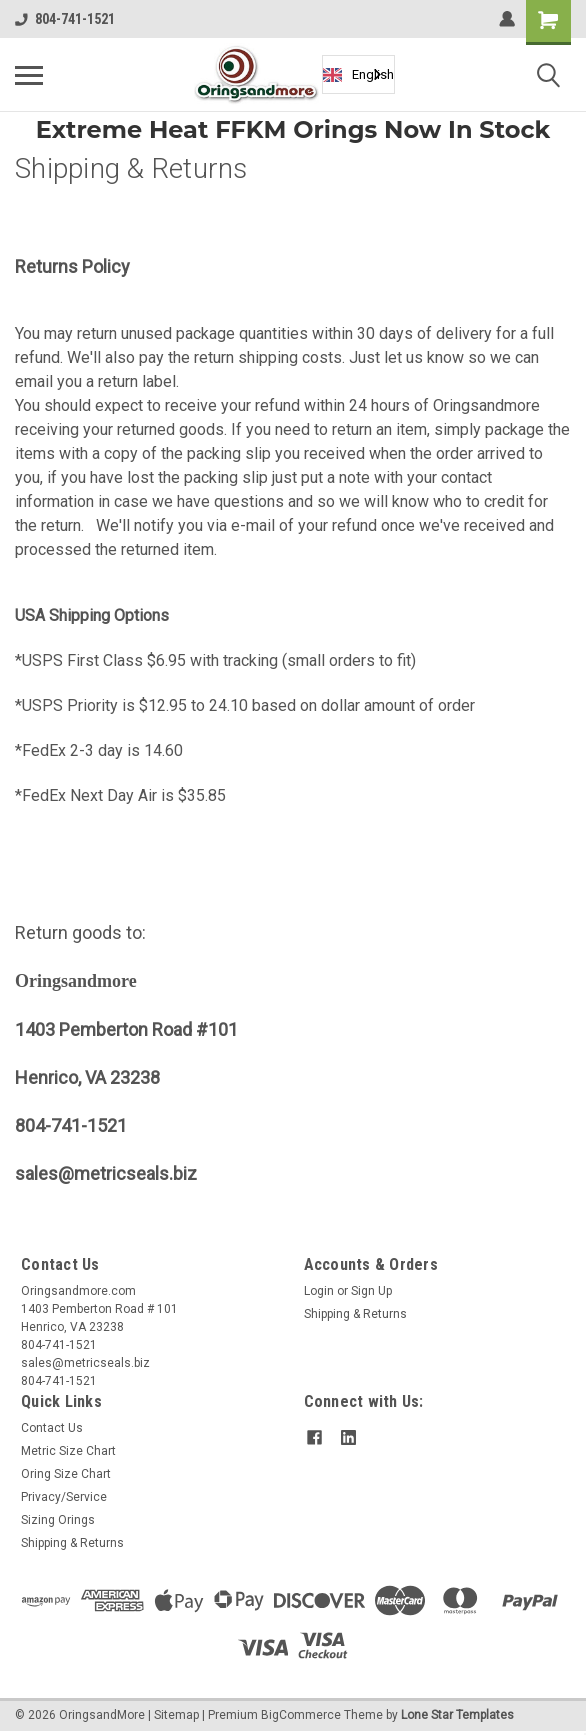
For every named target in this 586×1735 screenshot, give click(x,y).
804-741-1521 (65, 19)
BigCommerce (301, 1715)
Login (319, 1291)
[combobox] (358, 74)
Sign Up (371, 1291)
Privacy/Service (64, 1497)
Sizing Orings (58, 1520)
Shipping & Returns (355, 1314)
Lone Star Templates (457, 1715)
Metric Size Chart (68, 1451)
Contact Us (52, 1428)
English (358, 75)
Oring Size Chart (66, 1474)
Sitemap (176, 1715)
